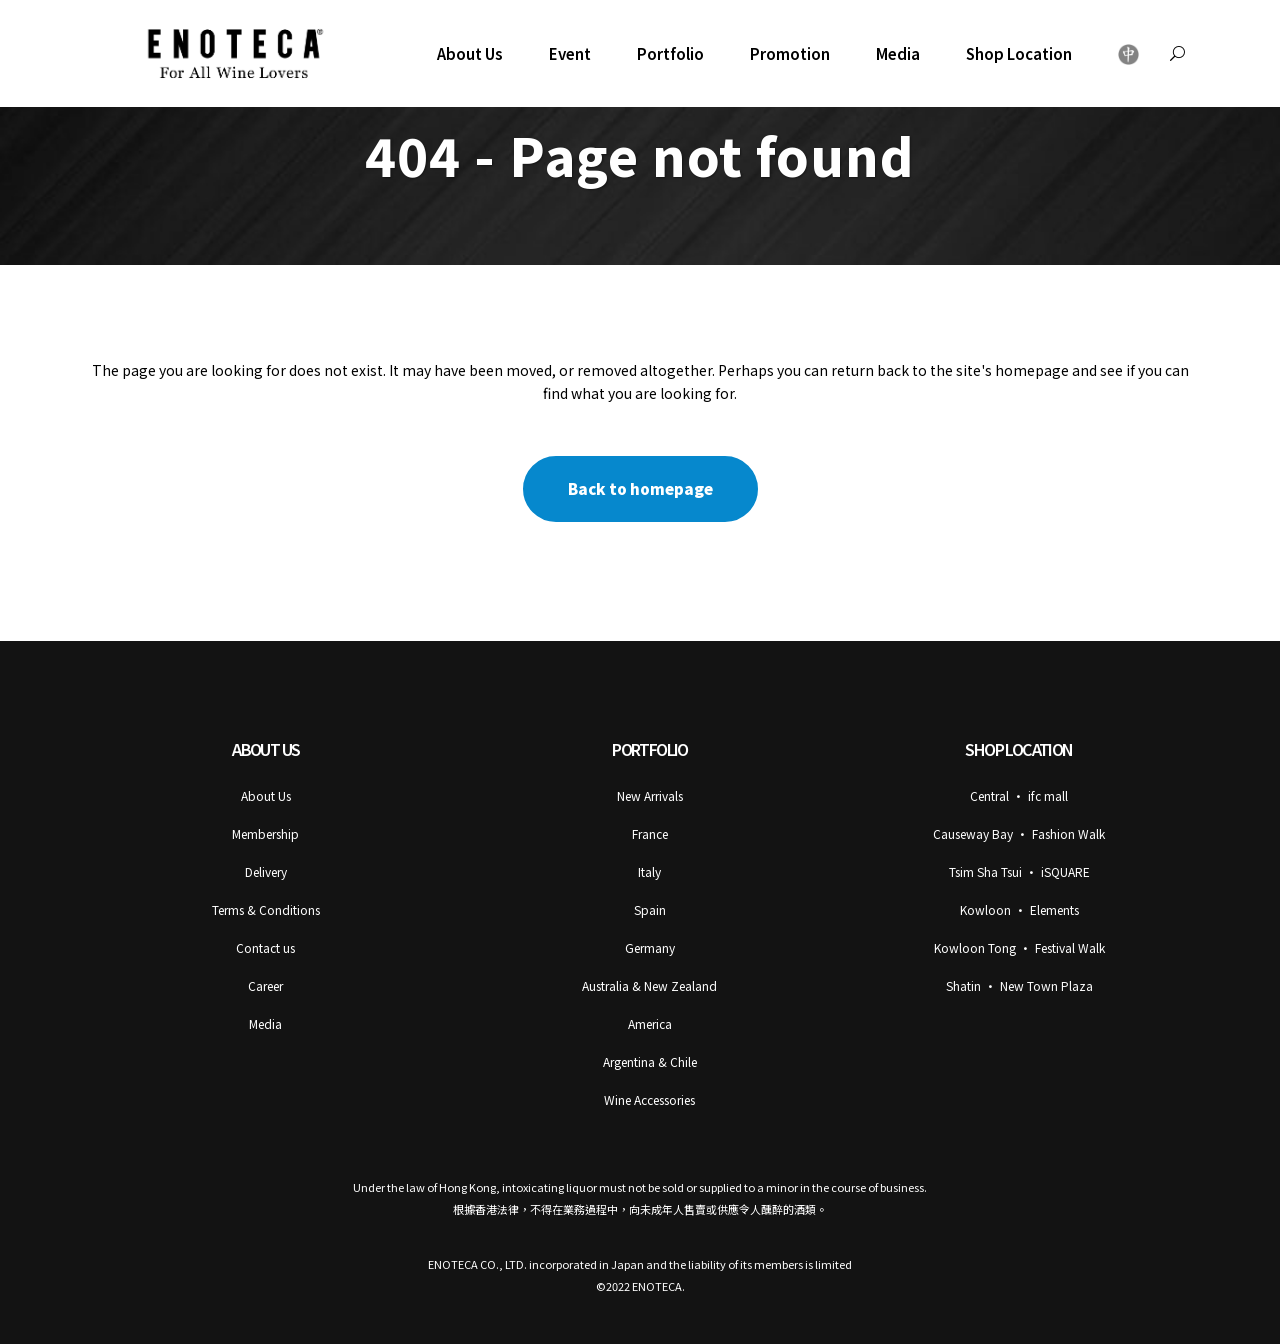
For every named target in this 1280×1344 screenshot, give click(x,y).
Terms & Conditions (266, 909)
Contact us (265, 947)
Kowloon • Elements (1019, 909)
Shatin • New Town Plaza (1019, 985)
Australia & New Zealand (649, 985)
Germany (650, 947)
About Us (266, 795)
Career (265, 985)
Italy (649, 871)
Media (265, 1023)
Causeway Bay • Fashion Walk (1019, 833)
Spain (650, 909)
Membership (265, 833)
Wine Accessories (649, 1099)
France (650, 833)
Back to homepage (640, 488)
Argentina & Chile (650, 1061)
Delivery (266, 871)
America (650, 1023)
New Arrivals (650, 795)
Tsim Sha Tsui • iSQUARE (1019, 871)
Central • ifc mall (1019, 795)
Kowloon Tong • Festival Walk (1019, 947)
